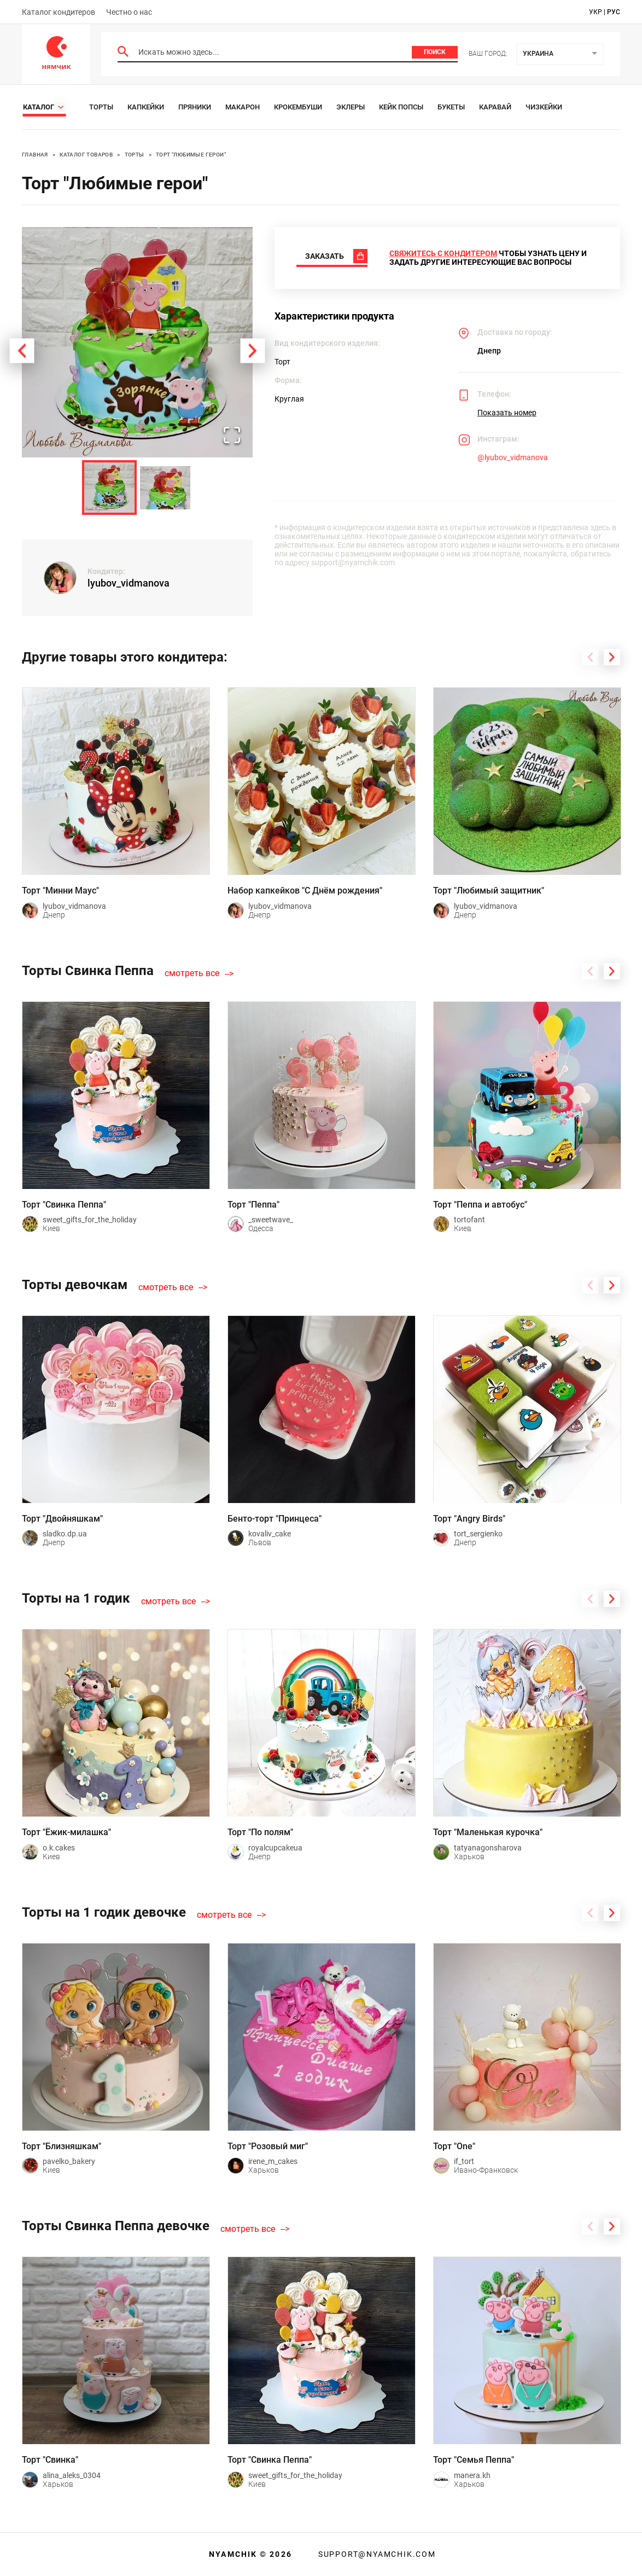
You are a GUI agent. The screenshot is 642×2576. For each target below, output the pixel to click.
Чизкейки (544, 107)
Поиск (435, 52)
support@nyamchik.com (375, 2554)
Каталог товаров (86, 155)
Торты (101, 107)
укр (595, 12)
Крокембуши (298, 107)
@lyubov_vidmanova (512, 457)
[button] (137, 342)
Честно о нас (129, 12)
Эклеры (350, 107)
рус (613, 12)
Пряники (194, 107)
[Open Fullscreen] (232, 435)
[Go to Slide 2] (165, 487)
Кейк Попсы (401, 107)
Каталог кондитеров (58, 12)
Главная (35, 155)
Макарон (242, 107)
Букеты (451, 107)
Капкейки (145, 107)
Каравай (495, 107)
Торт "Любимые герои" (191, 155)
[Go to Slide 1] (109, 487)
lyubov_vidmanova (128, 583)
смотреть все (192, 973)
